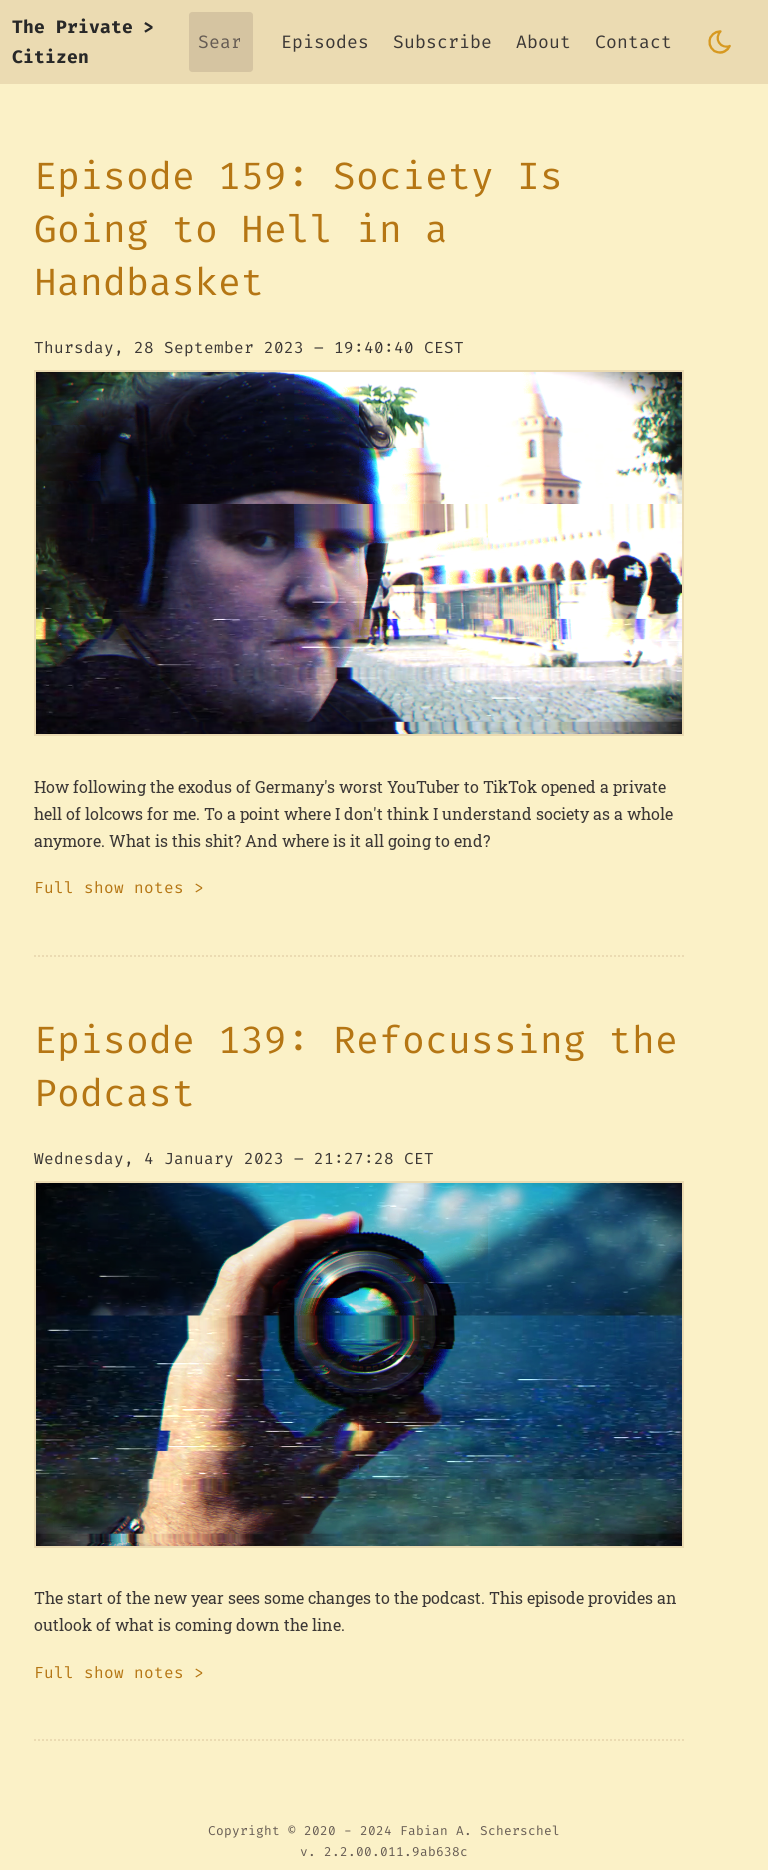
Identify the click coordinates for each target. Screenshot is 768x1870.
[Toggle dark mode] (720, 42)
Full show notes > (119, 887)
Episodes (325, 42)
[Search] (221, 42)
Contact (633, 42)
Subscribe (442, 42)
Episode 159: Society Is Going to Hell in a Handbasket (298, 229)
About (543, 42)
